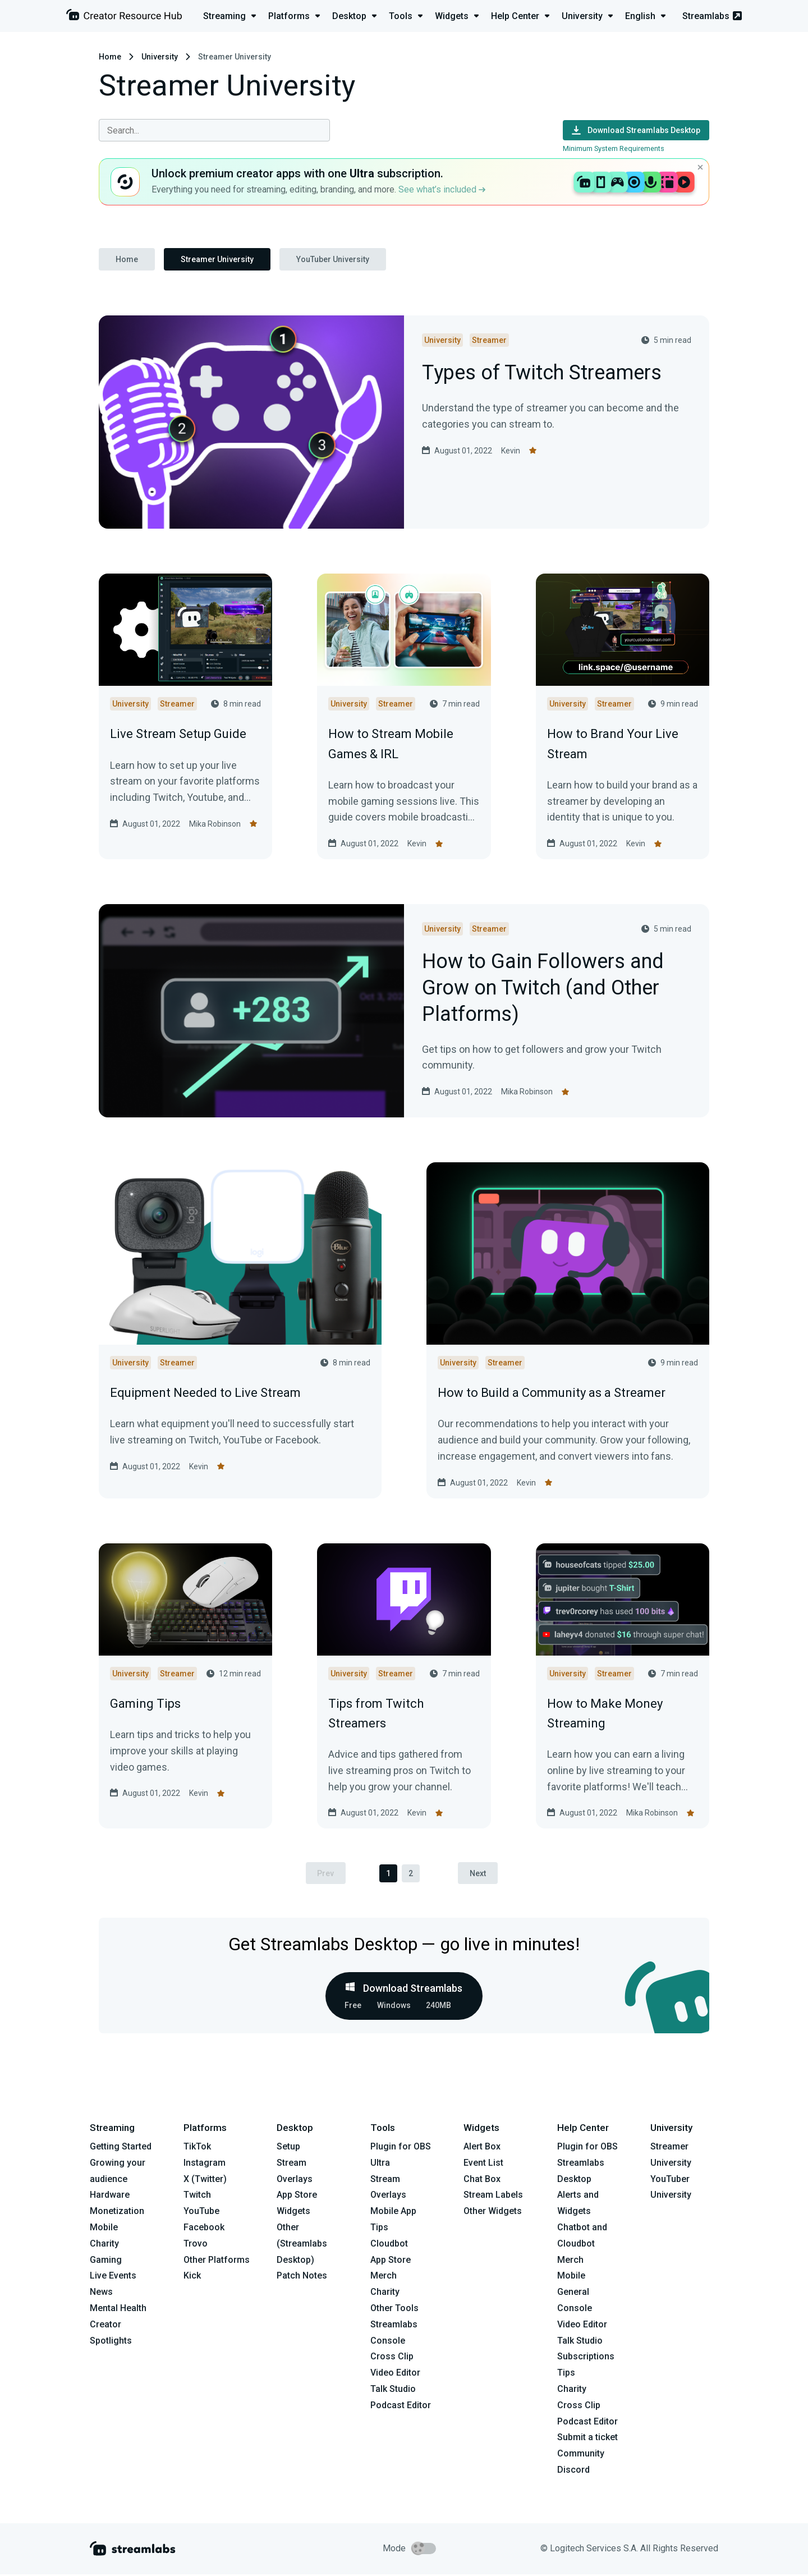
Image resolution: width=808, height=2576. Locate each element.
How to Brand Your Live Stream (612, 743)
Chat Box (482, 2180)
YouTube (201, 2212)
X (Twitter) (205, 2180)
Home (110, 56)
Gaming (106, 2261)
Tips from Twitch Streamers (376, 1713)
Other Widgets (492, 2212)
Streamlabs (712, 16)
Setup (288, 2148)
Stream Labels (493, 2197)
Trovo (195, 2245)
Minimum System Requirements (613, 148)
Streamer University (217, 259)
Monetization (117, 2212)
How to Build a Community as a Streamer (551, 1393)
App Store (297, 2197)
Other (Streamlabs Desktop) (302, 2245)
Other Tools (394, 2309)
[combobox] (214, 130)
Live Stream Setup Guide (178, 734)
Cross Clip (392, 2358)
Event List (483, 2164)
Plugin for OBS (400, 2148)
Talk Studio (393, 2390)
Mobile (104, 2229)
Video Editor (395, 2374)
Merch (383, 2277)
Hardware (110, 2197)
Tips (379, 2229)
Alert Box (482, 2148)
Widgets (293, 2212)
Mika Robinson (215, 823)
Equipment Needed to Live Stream (205, 1393)
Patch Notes (302, 2277)
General (573, 2293)
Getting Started (121, 2148)
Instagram (204, 2164)
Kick (192, 2277)
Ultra (380, 2164)
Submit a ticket (587, 2438)
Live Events (113, 2277)
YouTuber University (332, 259)
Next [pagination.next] (481, 1873)
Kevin (510, 450)
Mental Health (118, 2309)
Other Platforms (216, 2261)
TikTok (197, 2148)
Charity (104, 2245)
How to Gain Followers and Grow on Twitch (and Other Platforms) (543, 988)
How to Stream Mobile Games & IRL (390, 743)
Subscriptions (585, 2358)
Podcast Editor (400, 2406)
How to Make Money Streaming (605, 1713)
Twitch (197, 2197)
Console (574, 2309)
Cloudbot (389, 2245)
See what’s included (441, 189)
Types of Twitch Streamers (542, 373)
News (101, 2293)
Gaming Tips (145, 1704)
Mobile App (393, 2212)
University (159, 56)
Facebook (203, 2229)
